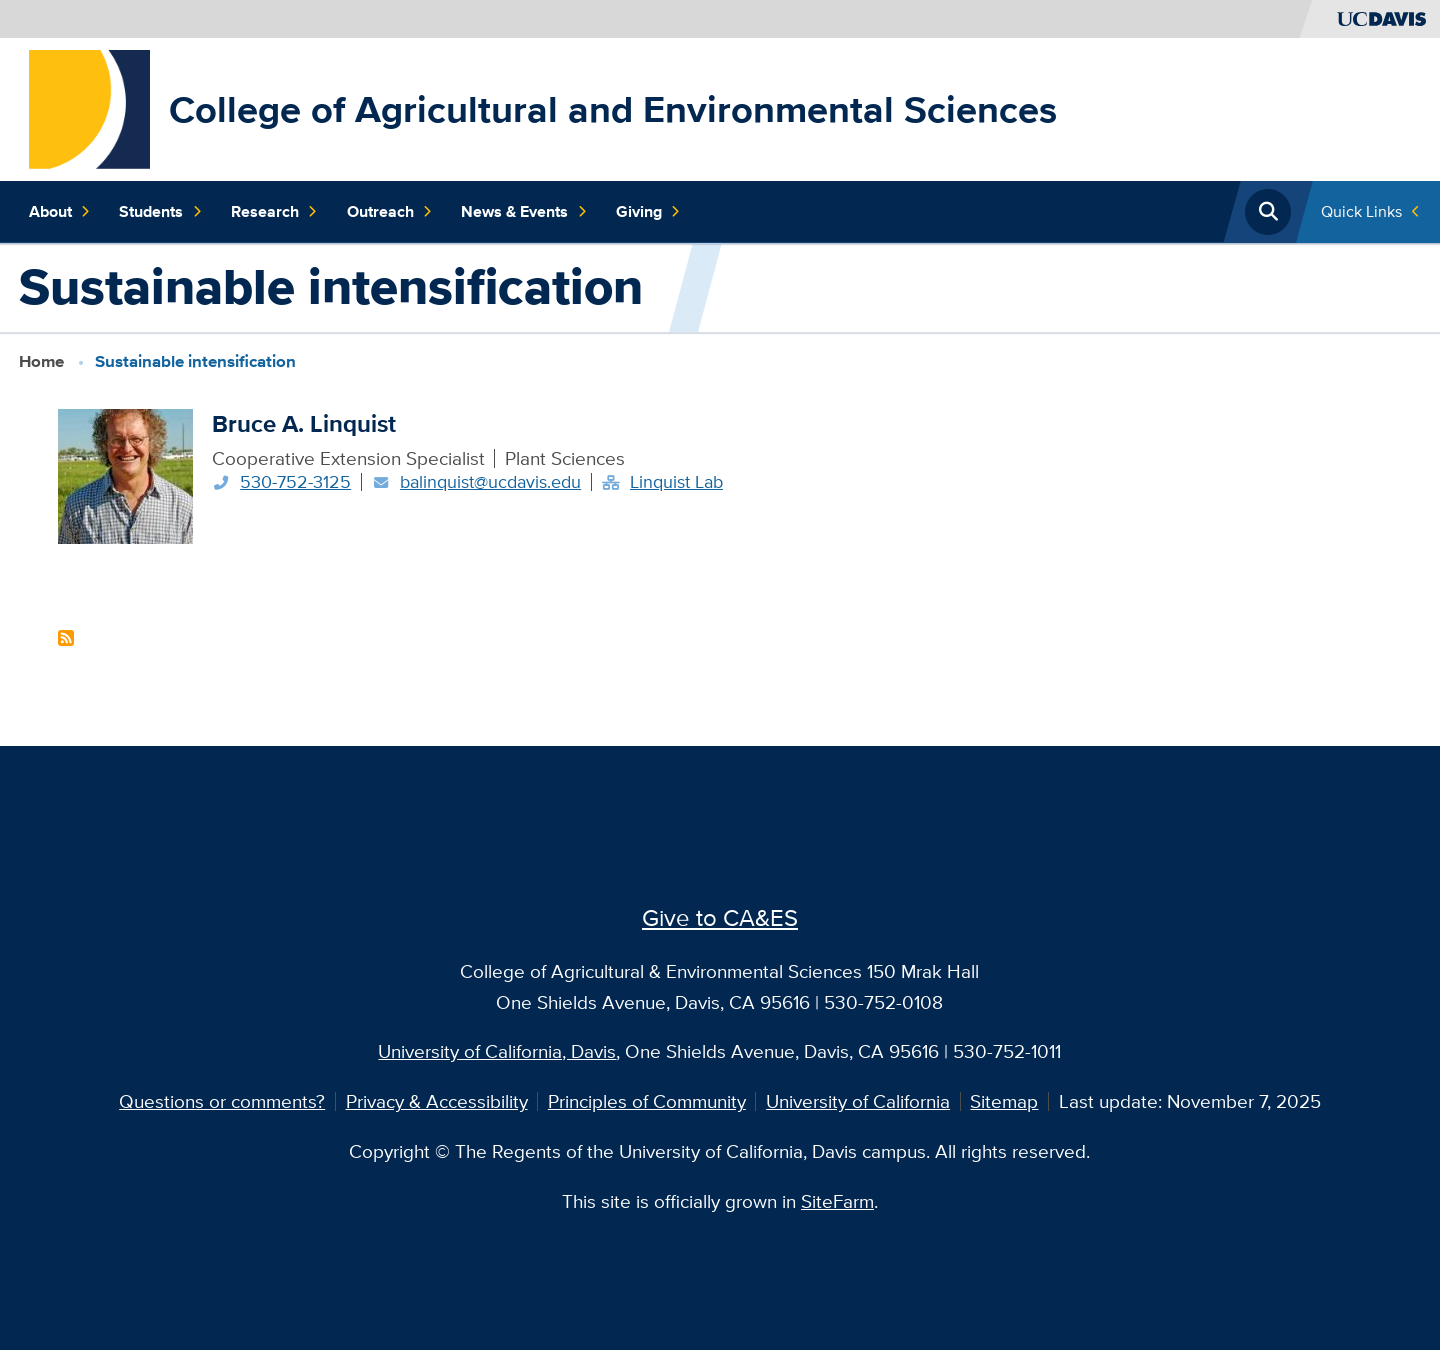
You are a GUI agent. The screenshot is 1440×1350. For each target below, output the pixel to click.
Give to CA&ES (720, 917)
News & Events (524, 212)
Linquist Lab (676, 481)
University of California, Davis (497, 1051)
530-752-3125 (295, 481)
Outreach (390, 212)
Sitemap (1004, 1101)
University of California (858, 1101)
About (60, 212)
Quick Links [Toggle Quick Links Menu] (1361, 211)
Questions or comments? (222, 1101)
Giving (648, 212)
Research (274, 212)
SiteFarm (837, 1201)
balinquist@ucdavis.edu (490, 481)
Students (160, 212)
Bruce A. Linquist (304, 423)
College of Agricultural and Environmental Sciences (613, 109)
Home (41, 361)
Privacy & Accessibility (437, 1101)
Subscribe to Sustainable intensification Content (66, 638)
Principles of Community (647, 1101)
